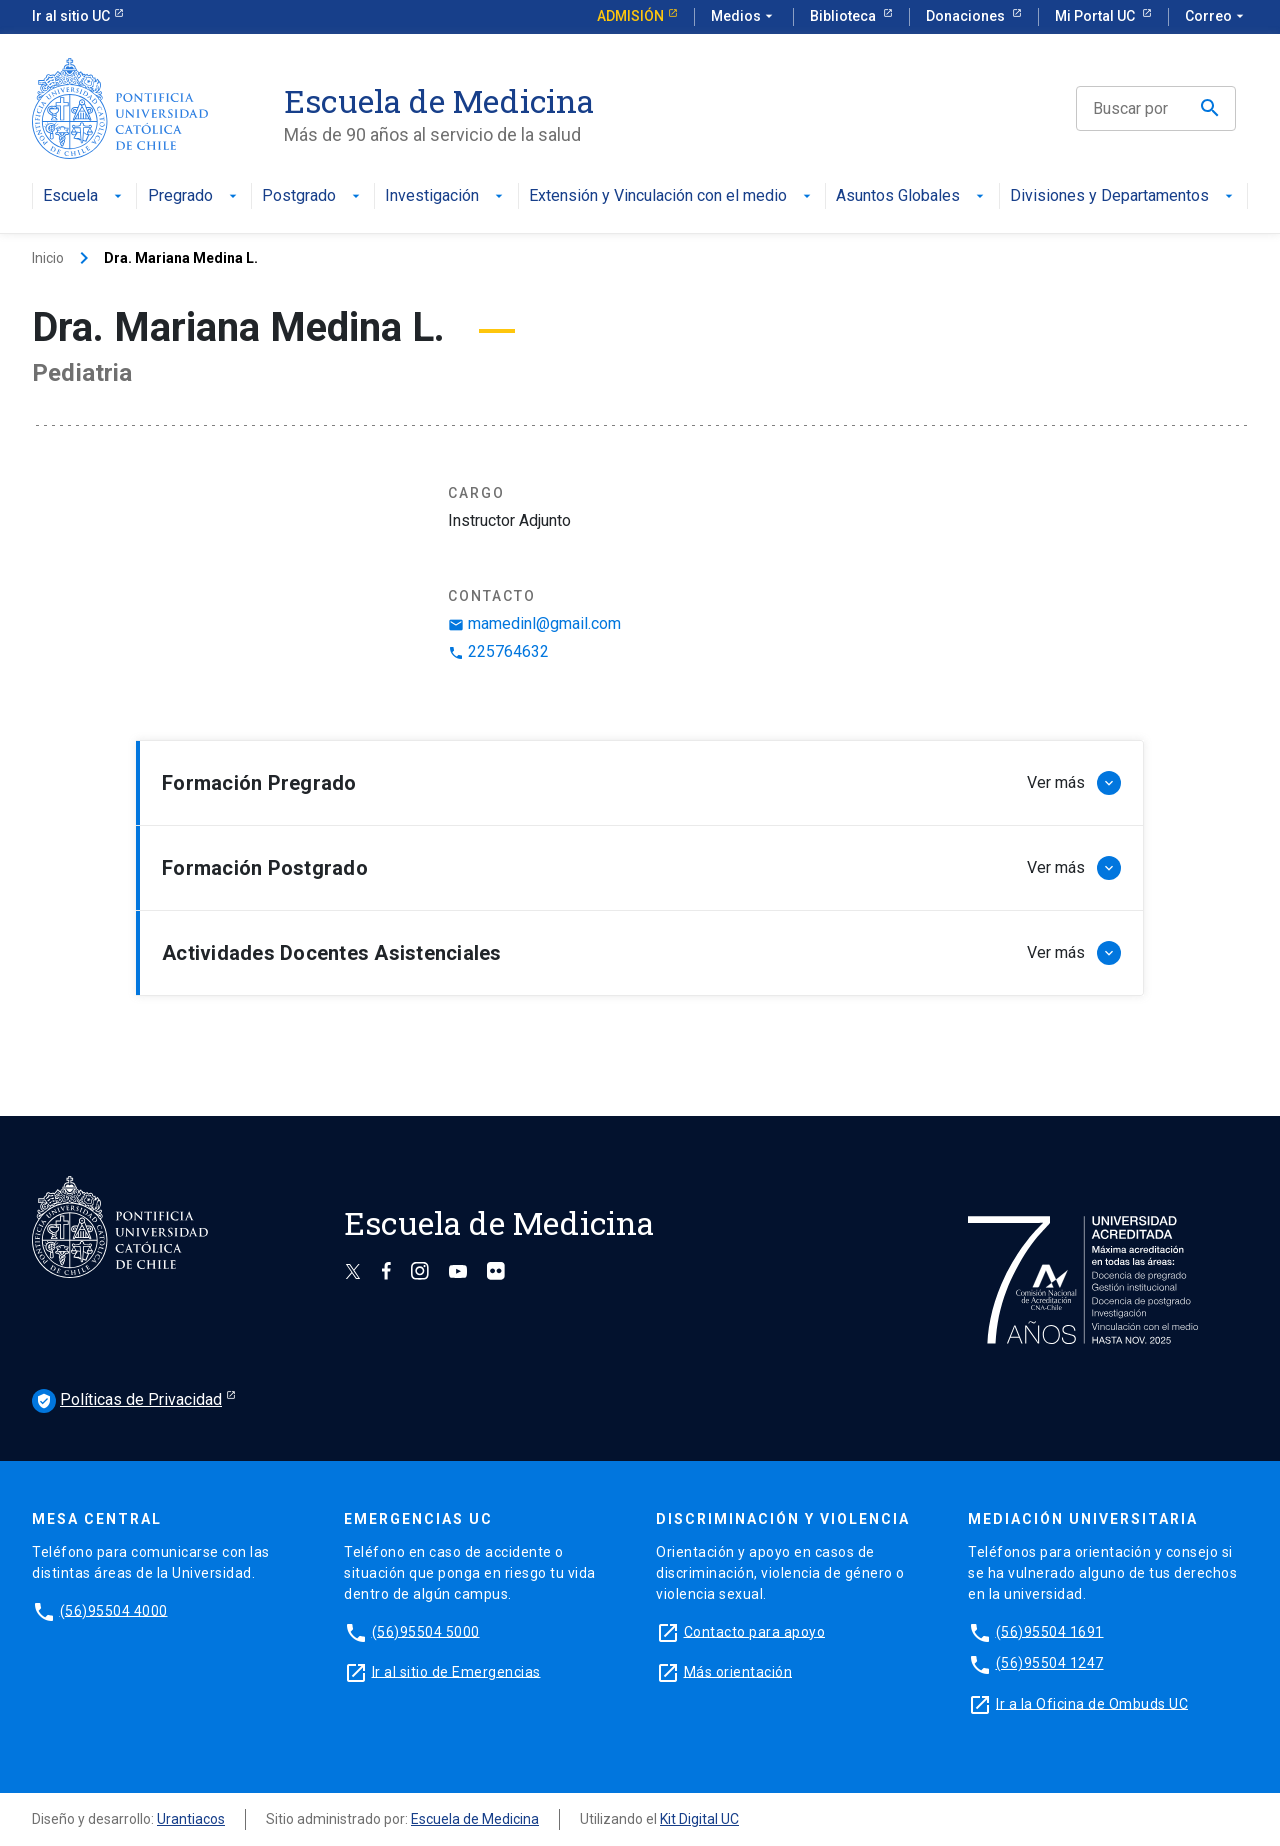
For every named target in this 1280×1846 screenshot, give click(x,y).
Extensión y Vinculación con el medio (672, 196)
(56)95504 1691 (1050, 1631)
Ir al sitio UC (71, 16)
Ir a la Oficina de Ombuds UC (1092, 1703)
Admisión (630, 16)
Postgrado (313, 196)
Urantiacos (191, 1819)
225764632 (498, 651)
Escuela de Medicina (475, 1819)
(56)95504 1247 (1050, 1663)
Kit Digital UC (699, 1819)
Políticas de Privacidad (127, 1401)
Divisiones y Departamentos (1123, 196)
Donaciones (967, 16)
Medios (744, 17)
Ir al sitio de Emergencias (456, 1671)
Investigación (446, 196)
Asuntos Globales (912, 196)
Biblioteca (844, 16)
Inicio (48, 258)
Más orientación (738, 1671)
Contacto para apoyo (755, 1631)
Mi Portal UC (1096, 16)
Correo (1216, 17)
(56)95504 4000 (114, 1610)
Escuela (84, 196)
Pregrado (194, 196)
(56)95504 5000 (426, 1631)
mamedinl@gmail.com (534, 623)
